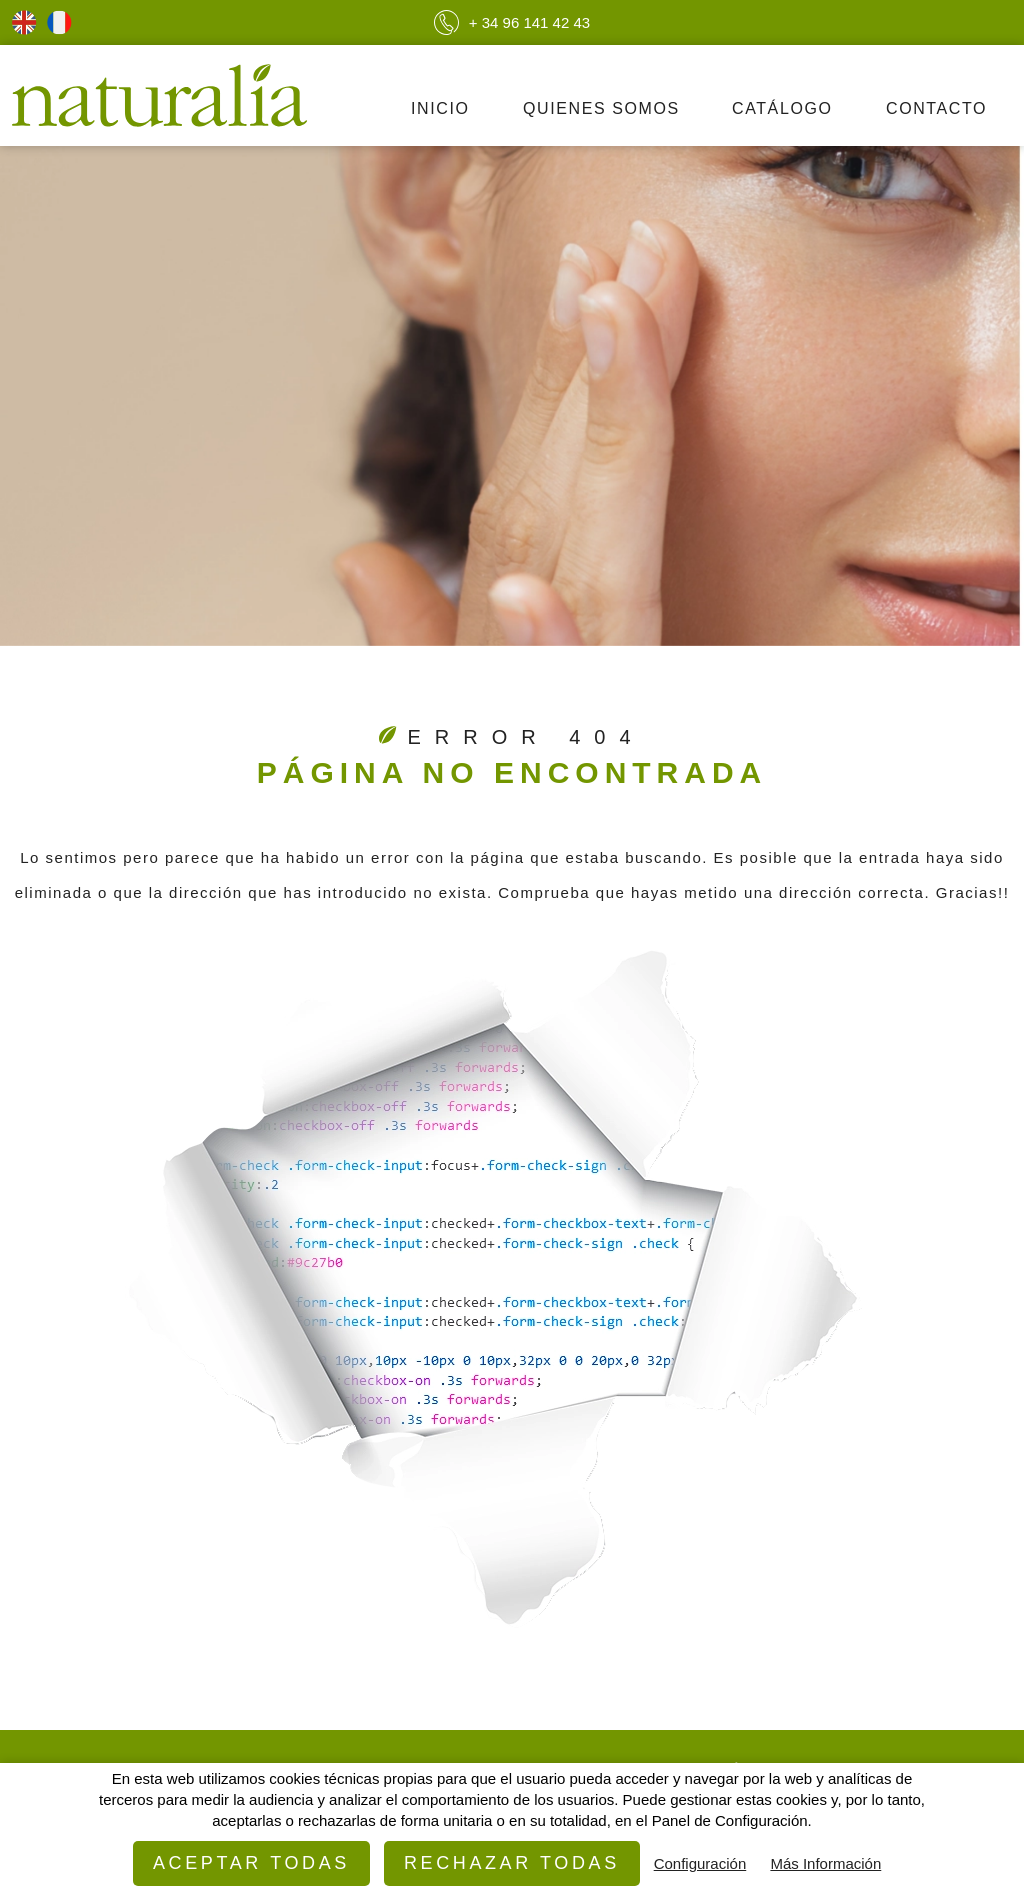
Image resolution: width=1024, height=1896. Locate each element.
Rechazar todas (512, 1863)
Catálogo (782, 108)
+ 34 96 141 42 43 (512, 22)
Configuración (700, 1863)
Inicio (440, 108)
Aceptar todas (251, 1863)
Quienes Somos (601, 108)
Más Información (825, 1863)
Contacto (936, 108)
